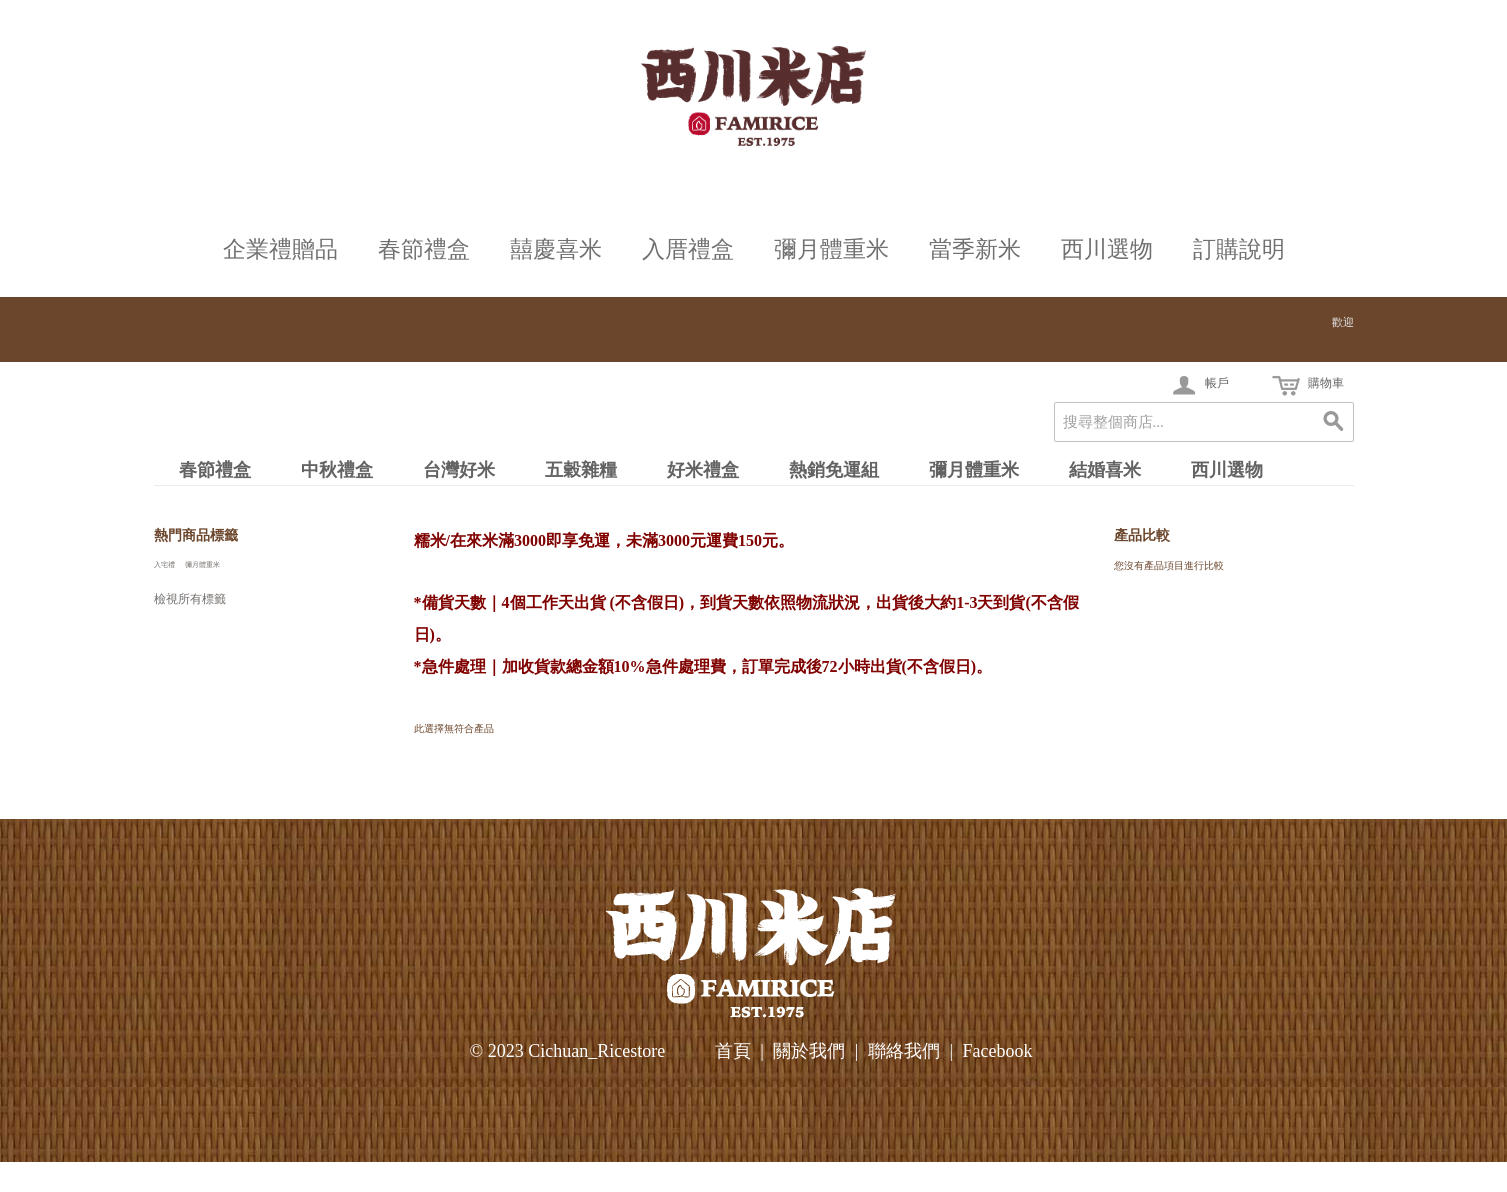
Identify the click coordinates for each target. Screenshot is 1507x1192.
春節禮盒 (424, 249)
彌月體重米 (831, 249)
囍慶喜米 (556, 249)
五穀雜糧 (581, 470)
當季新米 (975, 249)
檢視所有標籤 (190, 599)
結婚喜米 (1105, 470)
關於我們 (809, 1051)
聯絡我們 (904, 1051)
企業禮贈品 (280, 249)
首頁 (733, 1051)
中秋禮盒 (337, 470)
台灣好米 (459, 470)
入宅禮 (164, 564)
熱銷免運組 (834, 470)
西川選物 (1107, 249)
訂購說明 (1239, 249)
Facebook (997, 1051)
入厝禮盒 (688, 249)
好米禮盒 (703, 470)
